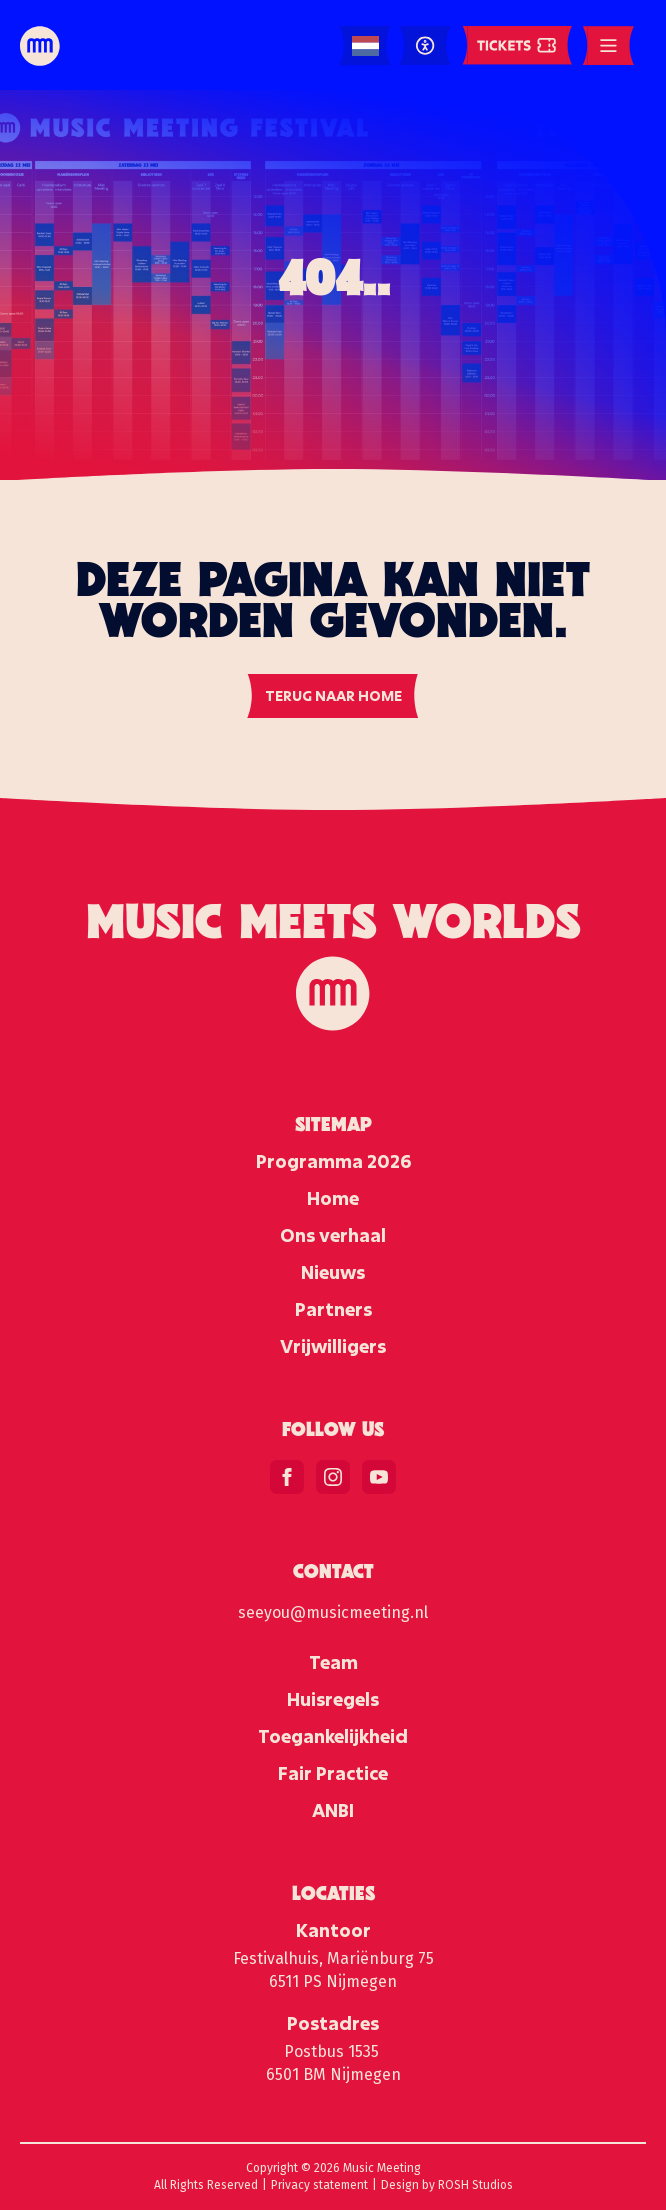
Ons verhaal (333, 1235)
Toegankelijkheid (333, 1736)
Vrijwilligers (333, 1346)
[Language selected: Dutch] (365, 46)
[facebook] (287, 1477)
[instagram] (333, 1477)
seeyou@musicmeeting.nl (333, 1612)
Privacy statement (319, 2185)
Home (333, 1198)
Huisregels (333, 1699)
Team (333, 1662)
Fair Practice (333, 1773)
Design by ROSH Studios (447, 2185)
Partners (333, 1309)
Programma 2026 (333, 1161)
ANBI (333, 1810)
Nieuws (333, 1272)
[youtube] (379, 1477)
